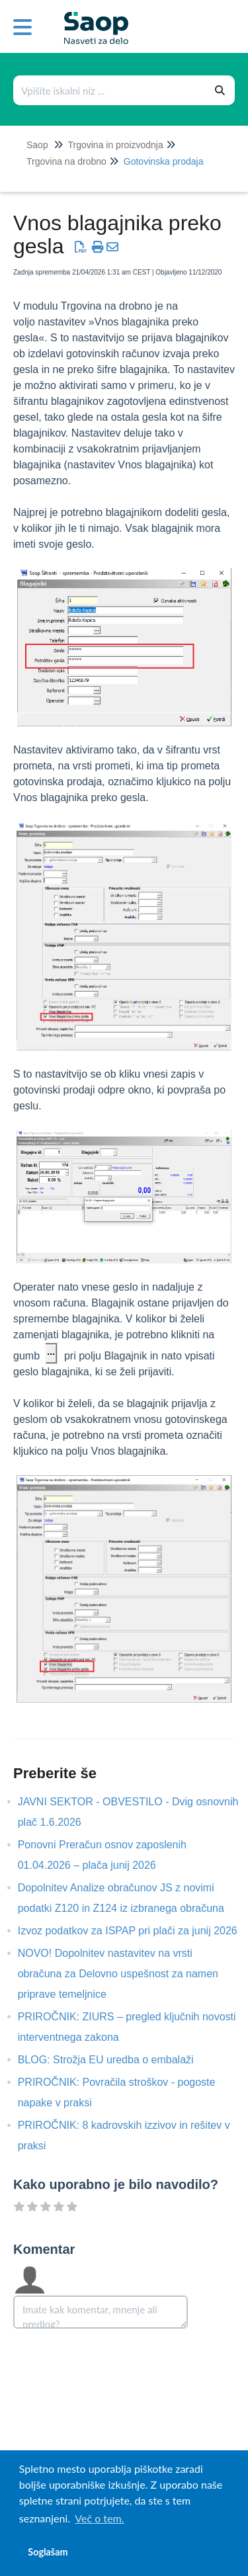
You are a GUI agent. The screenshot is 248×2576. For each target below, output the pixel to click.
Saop (37, 145)
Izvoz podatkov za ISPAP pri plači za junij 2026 (137, 1930)
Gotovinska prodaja (164, 161)
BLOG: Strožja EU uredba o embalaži (116, 2059)
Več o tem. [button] (99, 2518)
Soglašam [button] (47, 2551)
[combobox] (110, 90)
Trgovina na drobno (66, 161)
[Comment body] (100, 2312)
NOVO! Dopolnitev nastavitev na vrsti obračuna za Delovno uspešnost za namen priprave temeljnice (118, 1974)
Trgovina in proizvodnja (115, 145)
